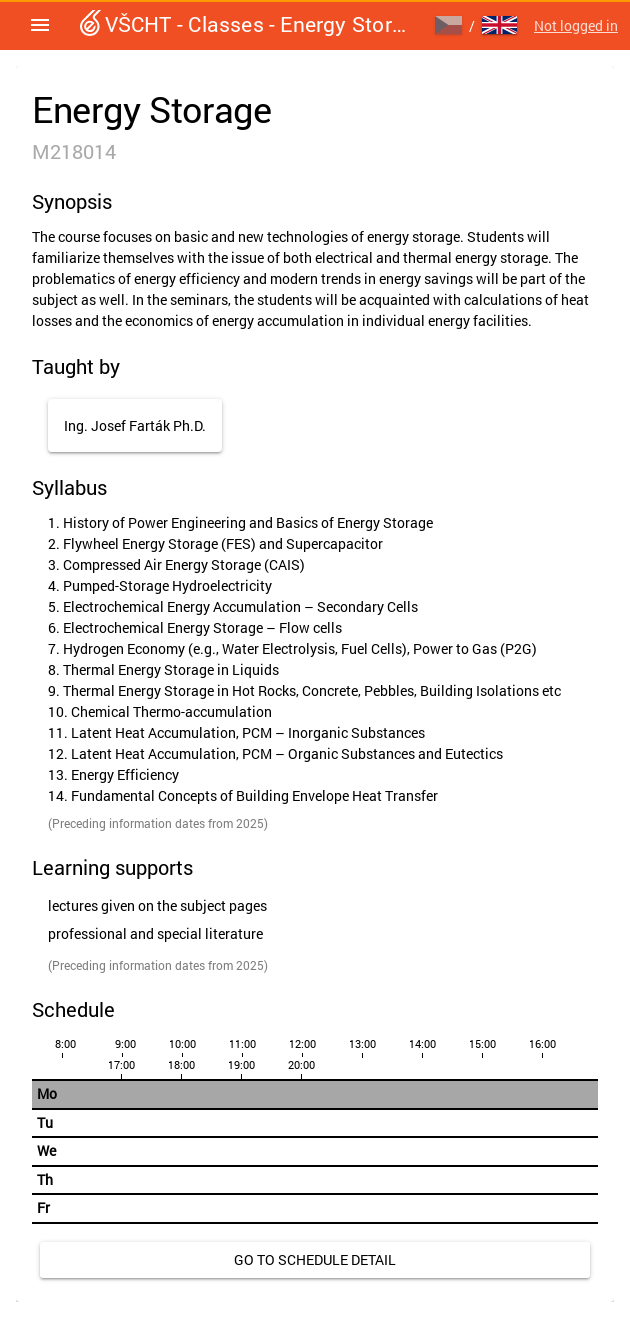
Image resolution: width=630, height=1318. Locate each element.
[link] (315, 1260)
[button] (40, 25)
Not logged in (576, 25)
